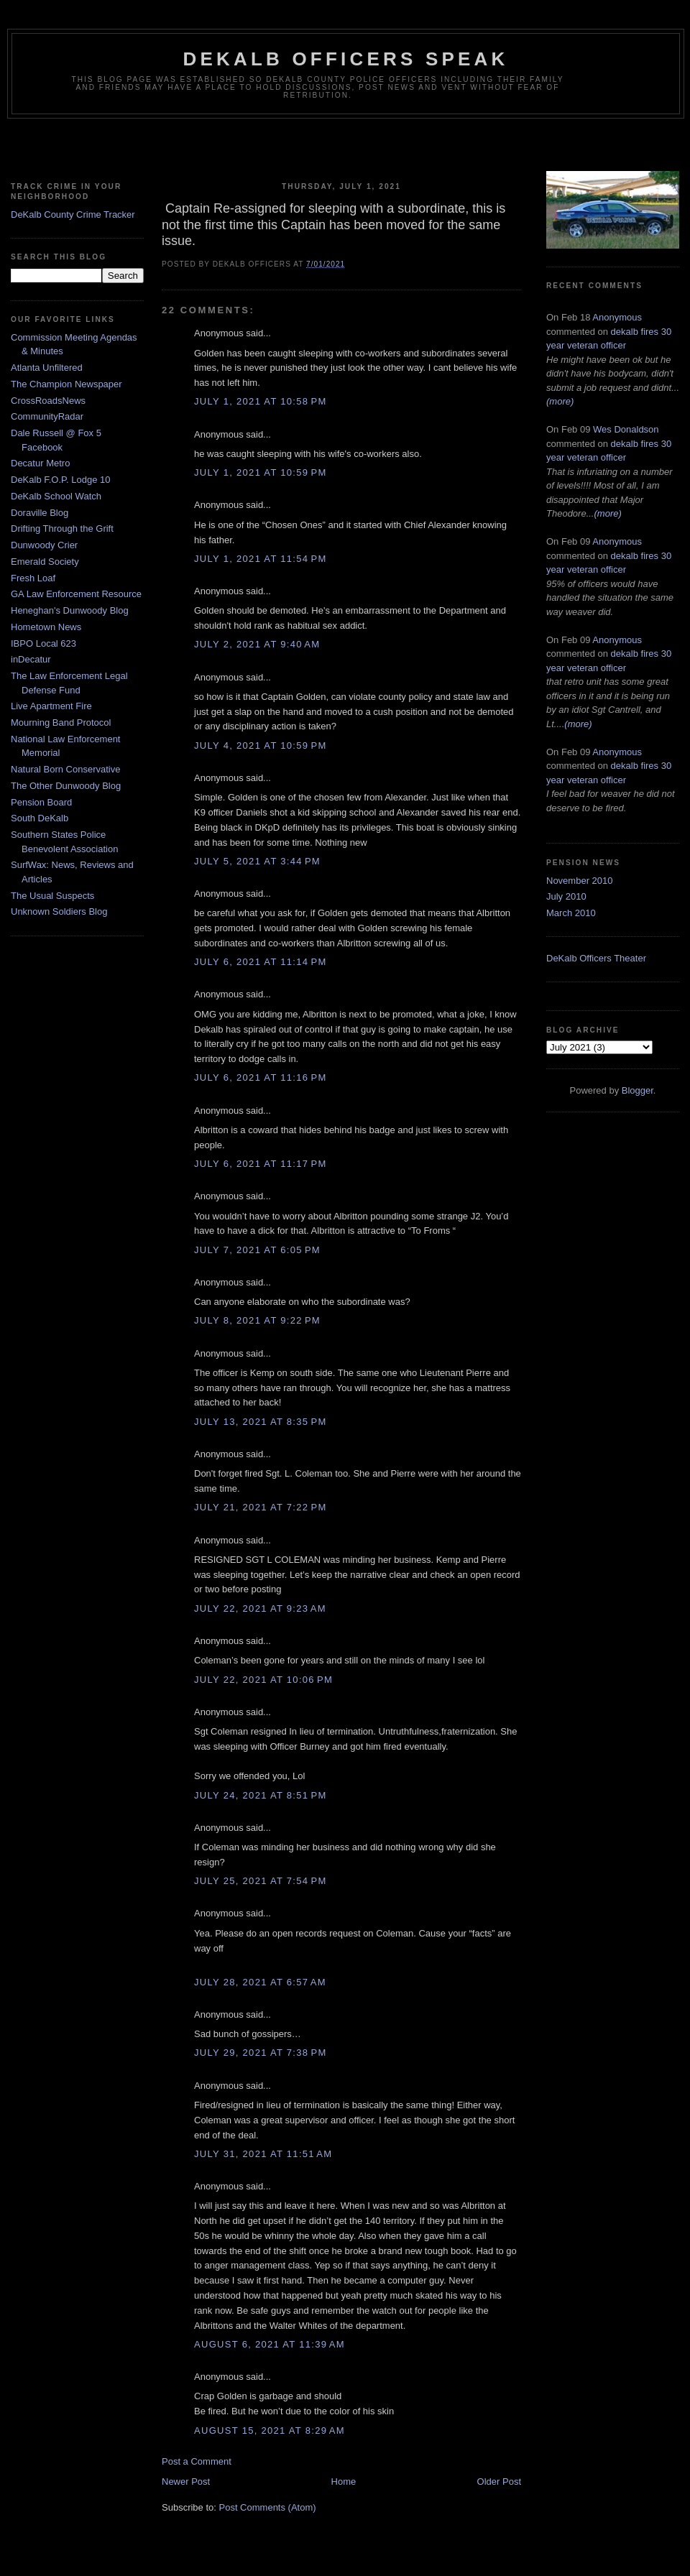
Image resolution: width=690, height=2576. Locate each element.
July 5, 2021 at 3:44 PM (257, 861)
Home (343, 2481)
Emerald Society (45, 561)
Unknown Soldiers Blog (59, 911)
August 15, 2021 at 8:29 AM (269, 2430)
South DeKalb (39, 818)
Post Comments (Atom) (267, 2507)
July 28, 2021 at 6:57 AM (260, 1982)
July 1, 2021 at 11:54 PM (260, 558)
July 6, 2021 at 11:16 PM (260, 1077)
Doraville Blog (39, 512)
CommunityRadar (47, 416)
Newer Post (186, 2481)
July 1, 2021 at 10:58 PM (260, 401)
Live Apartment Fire (51, 706)
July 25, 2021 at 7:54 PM (260, 1880)
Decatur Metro (40, 463)
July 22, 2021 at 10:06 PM (263, 1679)
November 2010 (579, 880)
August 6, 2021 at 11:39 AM (269, 2344)
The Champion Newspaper (66, 384)
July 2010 (566, 896)
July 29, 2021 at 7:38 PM (260, 2052)
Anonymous (617, 317)
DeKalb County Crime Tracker (73, 214)
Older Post (499, 2481)
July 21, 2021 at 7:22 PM (260, 1507)
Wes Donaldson (626, 429)
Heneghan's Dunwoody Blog (70, 610)
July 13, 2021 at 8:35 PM (260, 1421)
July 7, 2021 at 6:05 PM (257, 1250)
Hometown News (46, 627)
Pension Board (41, 802)
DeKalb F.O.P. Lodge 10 (61, 479)
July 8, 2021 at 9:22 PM (257, 1320)
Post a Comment (196, 2461)
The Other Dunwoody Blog (66, 785)
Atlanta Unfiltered (47, 367)
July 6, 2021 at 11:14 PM (260, 961)
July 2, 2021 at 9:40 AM (257, 644)
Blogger (637, 1090)
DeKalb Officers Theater (596, 958)
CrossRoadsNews (48, 400)
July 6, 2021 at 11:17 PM (260, 1163)
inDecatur (31, 659)
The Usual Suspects (52, 895)
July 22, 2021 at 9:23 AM (260, 1608)
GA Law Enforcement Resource (76, 593)
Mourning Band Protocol (61, 722)
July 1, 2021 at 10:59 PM (260, 472)
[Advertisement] (345, 147)
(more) (560, 401)
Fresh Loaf (33, 578)
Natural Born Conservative (65, 769)
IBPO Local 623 (43, 643)
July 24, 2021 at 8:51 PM (260, 1795)
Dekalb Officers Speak (345, 59)
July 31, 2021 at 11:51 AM (263, 2153)
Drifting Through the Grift (62, 528)
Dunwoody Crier (44, 545)
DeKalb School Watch (56, 496)
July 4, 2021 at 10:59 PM (260, 745)
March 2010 (571, 913)
